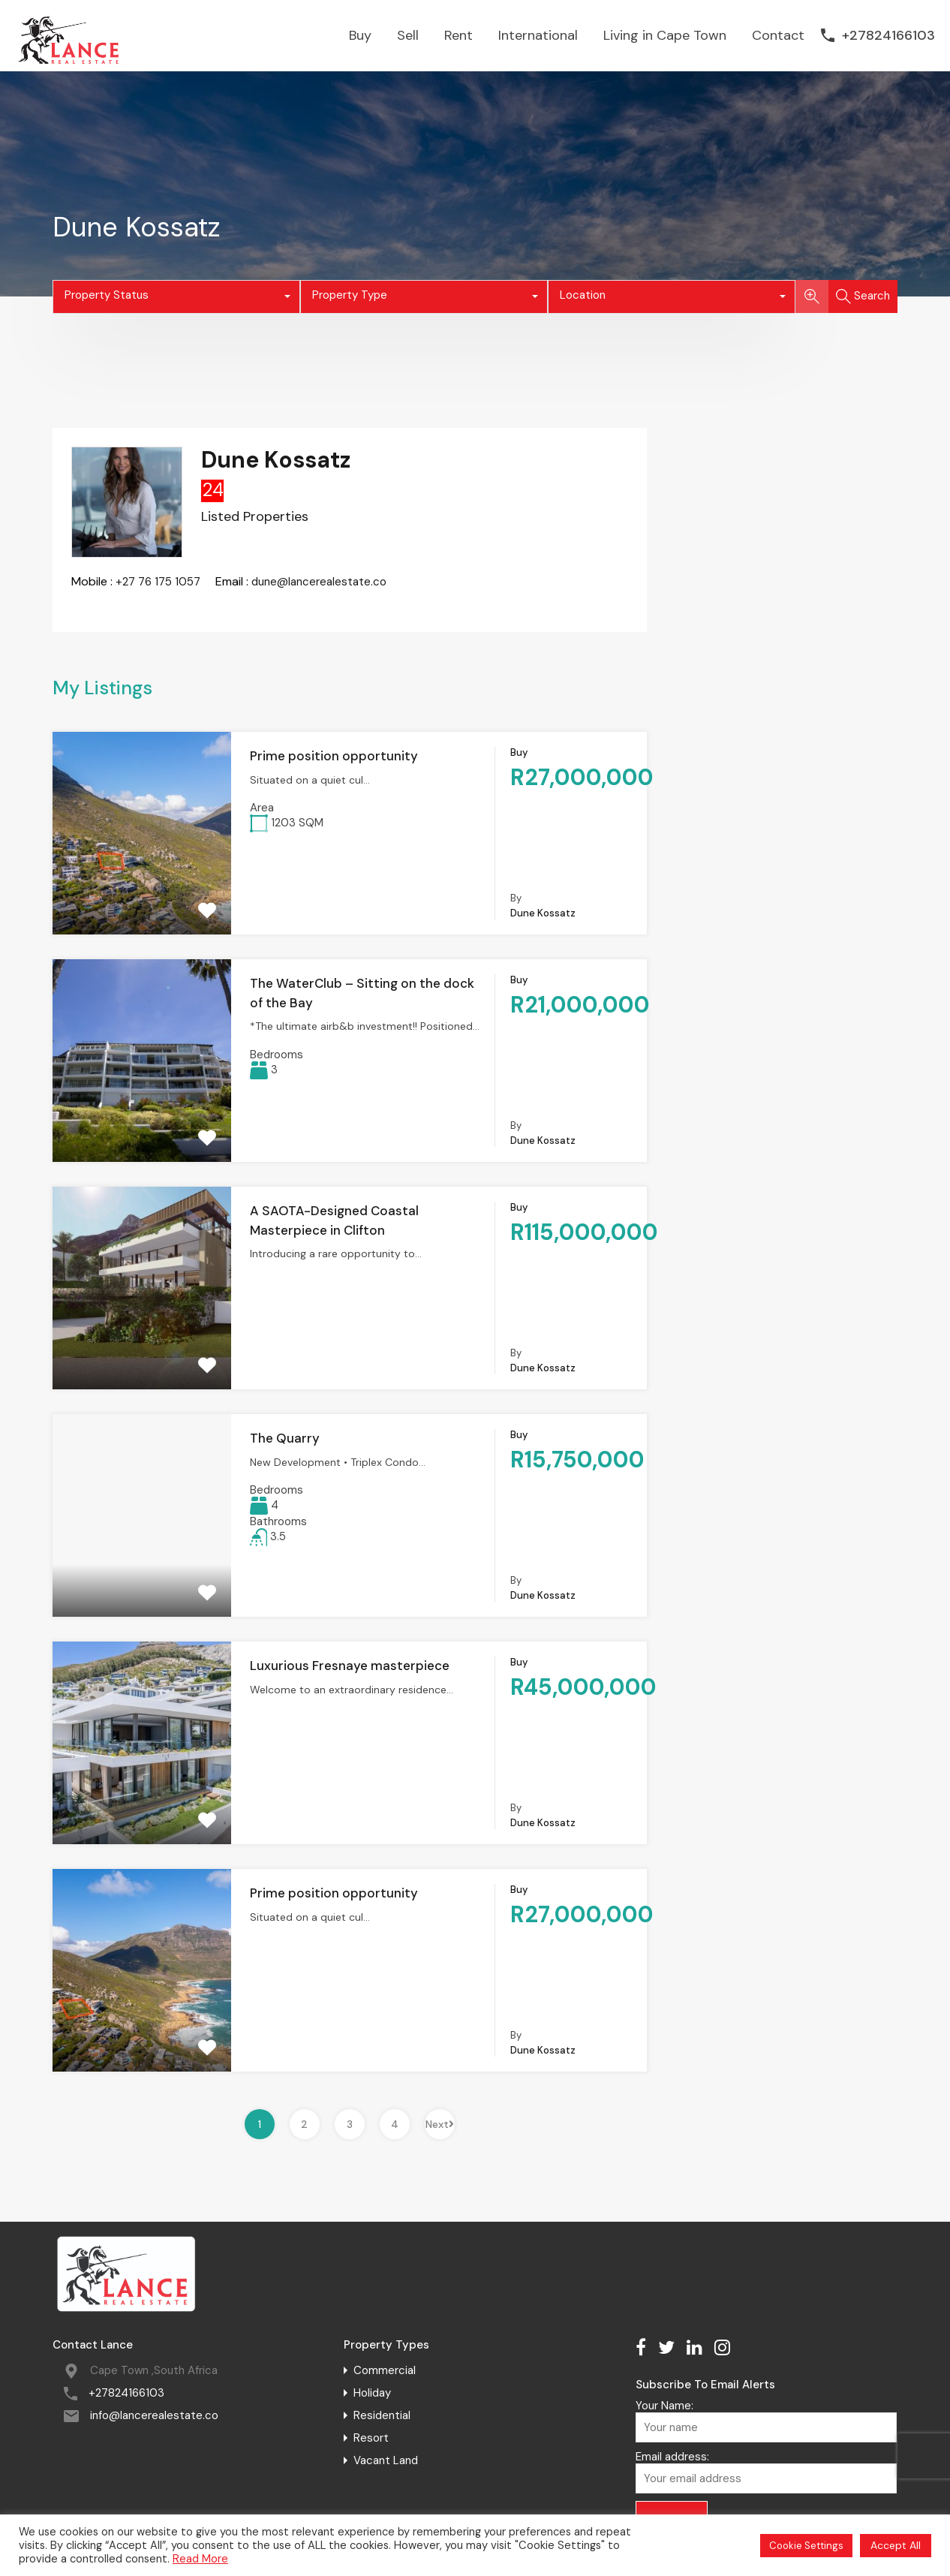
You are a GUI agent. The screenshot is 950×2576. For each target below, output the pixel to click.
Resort (371, 2437)
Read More (200, 2558)
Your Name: (766, 2420)
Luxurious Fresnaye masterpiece (349, 1665)
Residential (381, 2415)
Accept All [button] (895, 2545)
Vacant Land (385, 2460)
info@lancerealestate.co (154, 2415)
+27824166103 (888, 36)
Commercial (384, 2370)
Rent (458, 35)
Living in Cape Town (664, 35)
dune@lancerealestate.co (318, 581)
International (538, 35)
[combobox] (176, 297)
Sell (408, 35)
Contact (778, 35)
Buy (360, 35)
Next (439, 2124)
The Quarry (285, 1438)
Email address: (766, 2471)
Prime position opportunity (334, 756)
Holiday (372, 2392)
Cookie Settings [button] (806, 2545)
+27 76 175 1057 (158, 581)
